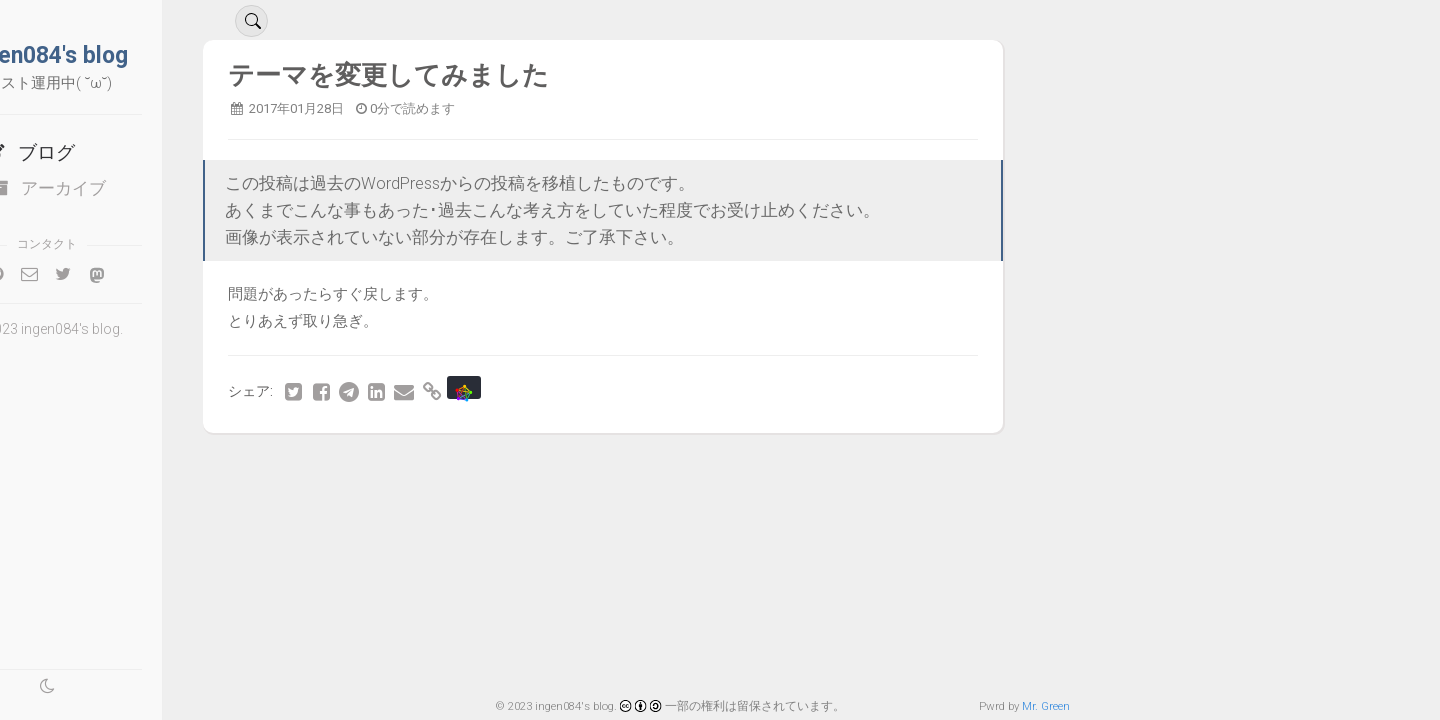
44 (990, 470)
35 (621, 470)
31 (457, 470)
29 (375, 470)
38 (744, 470)
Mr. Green (1046, 706)
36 (662, 470)
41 (867, 470)
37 (703, 470)
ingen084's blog (114, 55)
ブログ (95, 152)
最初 (297, 470)
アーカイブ (114, 188)
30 (416, 470)
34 (580, 470)
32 (498, 470)
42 (908, 470)
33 (539, 470)
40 (826, 470)
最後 (296, 504)
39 (785, 470)
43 (949, 470)
